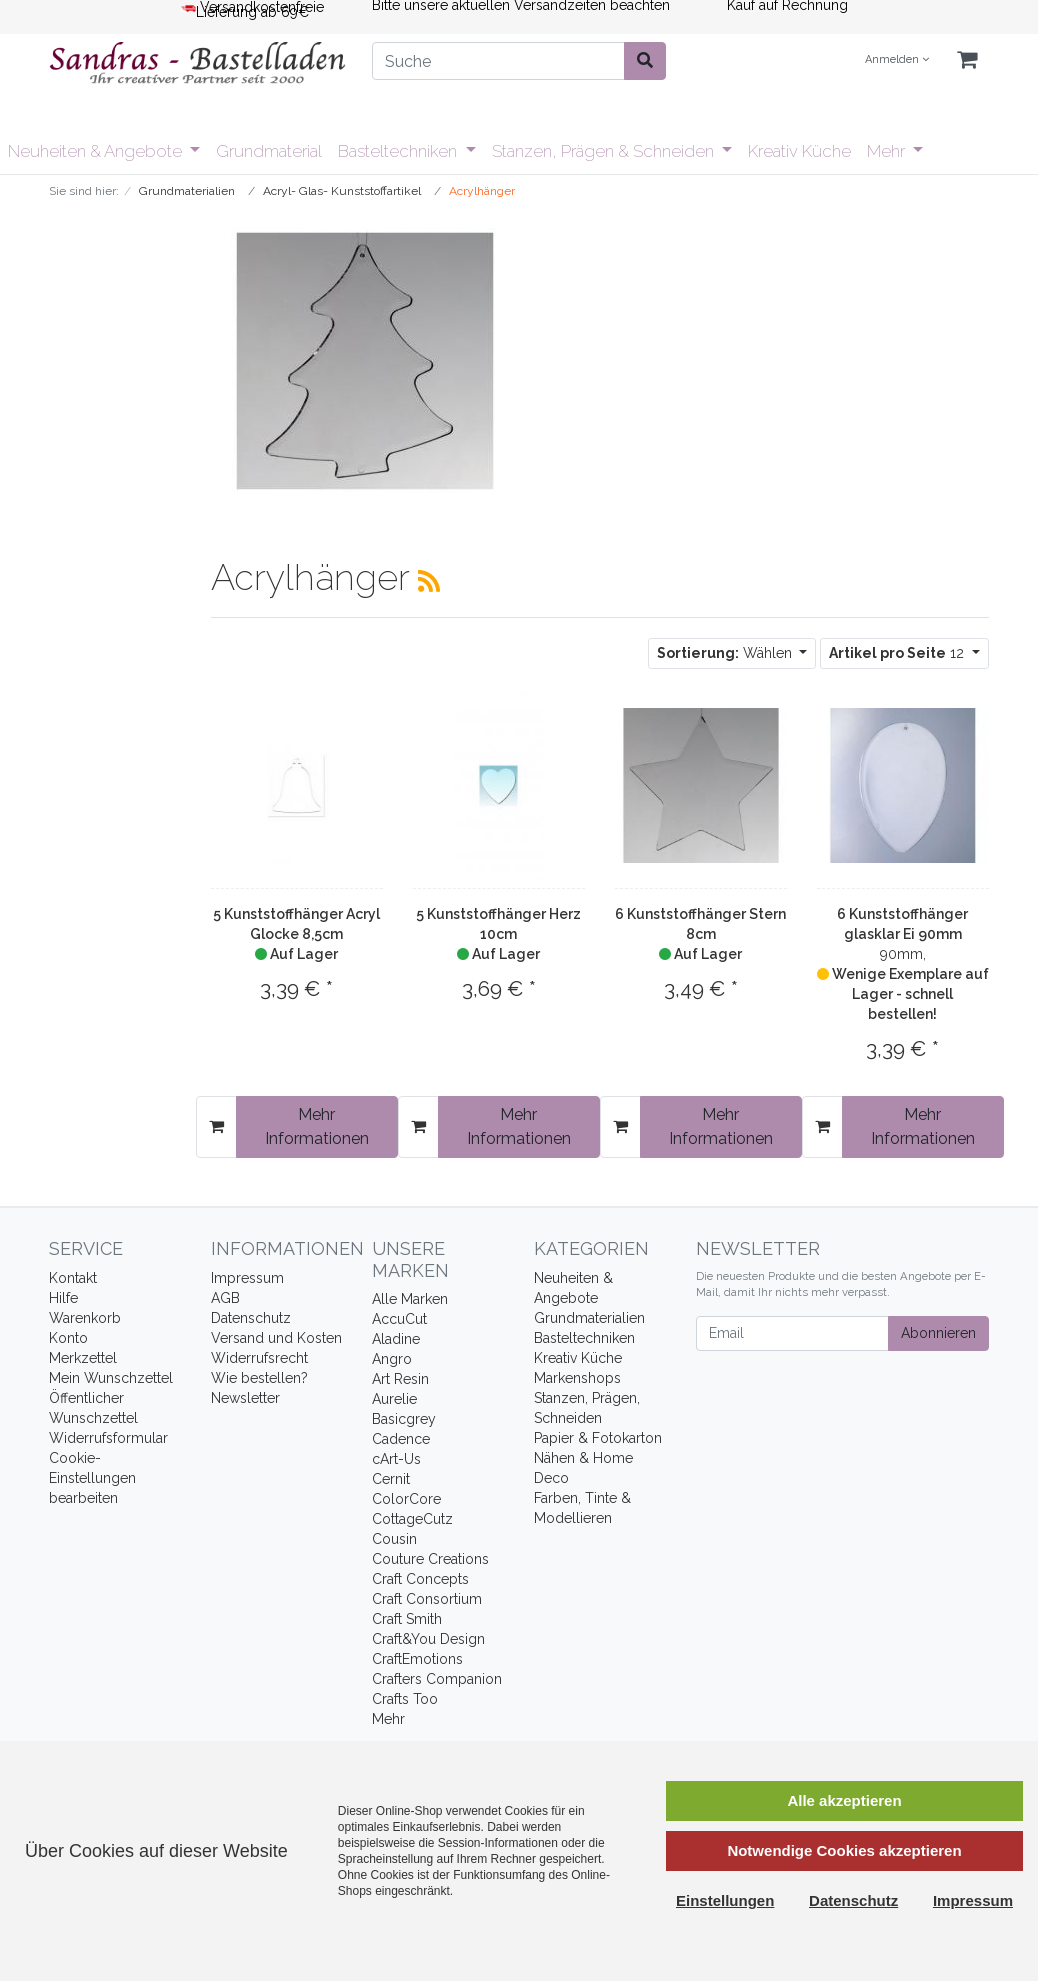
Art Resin (400, 1379)
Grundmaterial (269, 151)
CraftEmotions (417, 1659)
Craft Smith (407, 1619)
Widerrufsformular (108, 1438)
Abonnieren (938, 1333)
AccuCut (399, 1319)
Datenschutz (251, 1318)
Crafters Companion (437, 1679)
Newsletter (245, 1398)
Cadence (401, 1439)
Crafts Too (405, 1699)
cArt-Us (396, 1459)
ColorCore (406, 1499)
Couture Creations (430, 1559)
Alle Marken (410, 1299)
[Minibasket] (967, 60)
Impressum (247, 1278)
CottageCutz (412, 1519)
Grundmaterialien (589, 1318)
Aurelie (394, 1399)
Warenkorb (85, 1318)
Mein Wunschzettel (111, 1378)
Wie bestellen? (259, 1378)
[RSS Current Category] (429, 581)
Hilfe (63, 1298)
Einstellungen (725, 1900)
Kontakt (73, 1278)
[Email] (792, 1333)
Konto (68, 1338)
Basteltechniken (399, 151)
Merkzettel (83, 1358)
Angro (392, 1359)
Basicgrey (404, 1419)
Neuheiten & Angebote (97, 151)
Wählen (726, 653)
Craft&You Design (428, 1639)
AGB (225, 1298)
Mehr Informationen (317, 1126)
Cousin (394, 1539)
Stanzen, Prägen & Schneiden (605, 151)
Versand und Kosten (276, 1338)
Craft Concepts (420, 1579)
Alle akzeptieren (844, 1800)
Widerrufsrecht (259, 1358)
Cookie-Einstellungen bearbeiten (92, 1478)
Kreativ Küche (799, 151)
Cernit (391, 1479)
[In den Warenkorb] (216, 1127)
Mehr (888, 151)
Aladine (396, 1339)
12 (898, 653)
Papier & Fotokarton (598, 1438)
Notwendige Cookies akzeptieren (844, 1850)
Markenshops (577, 1378)
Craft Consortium (427, 1599)
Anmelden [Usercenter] (897, 59)
